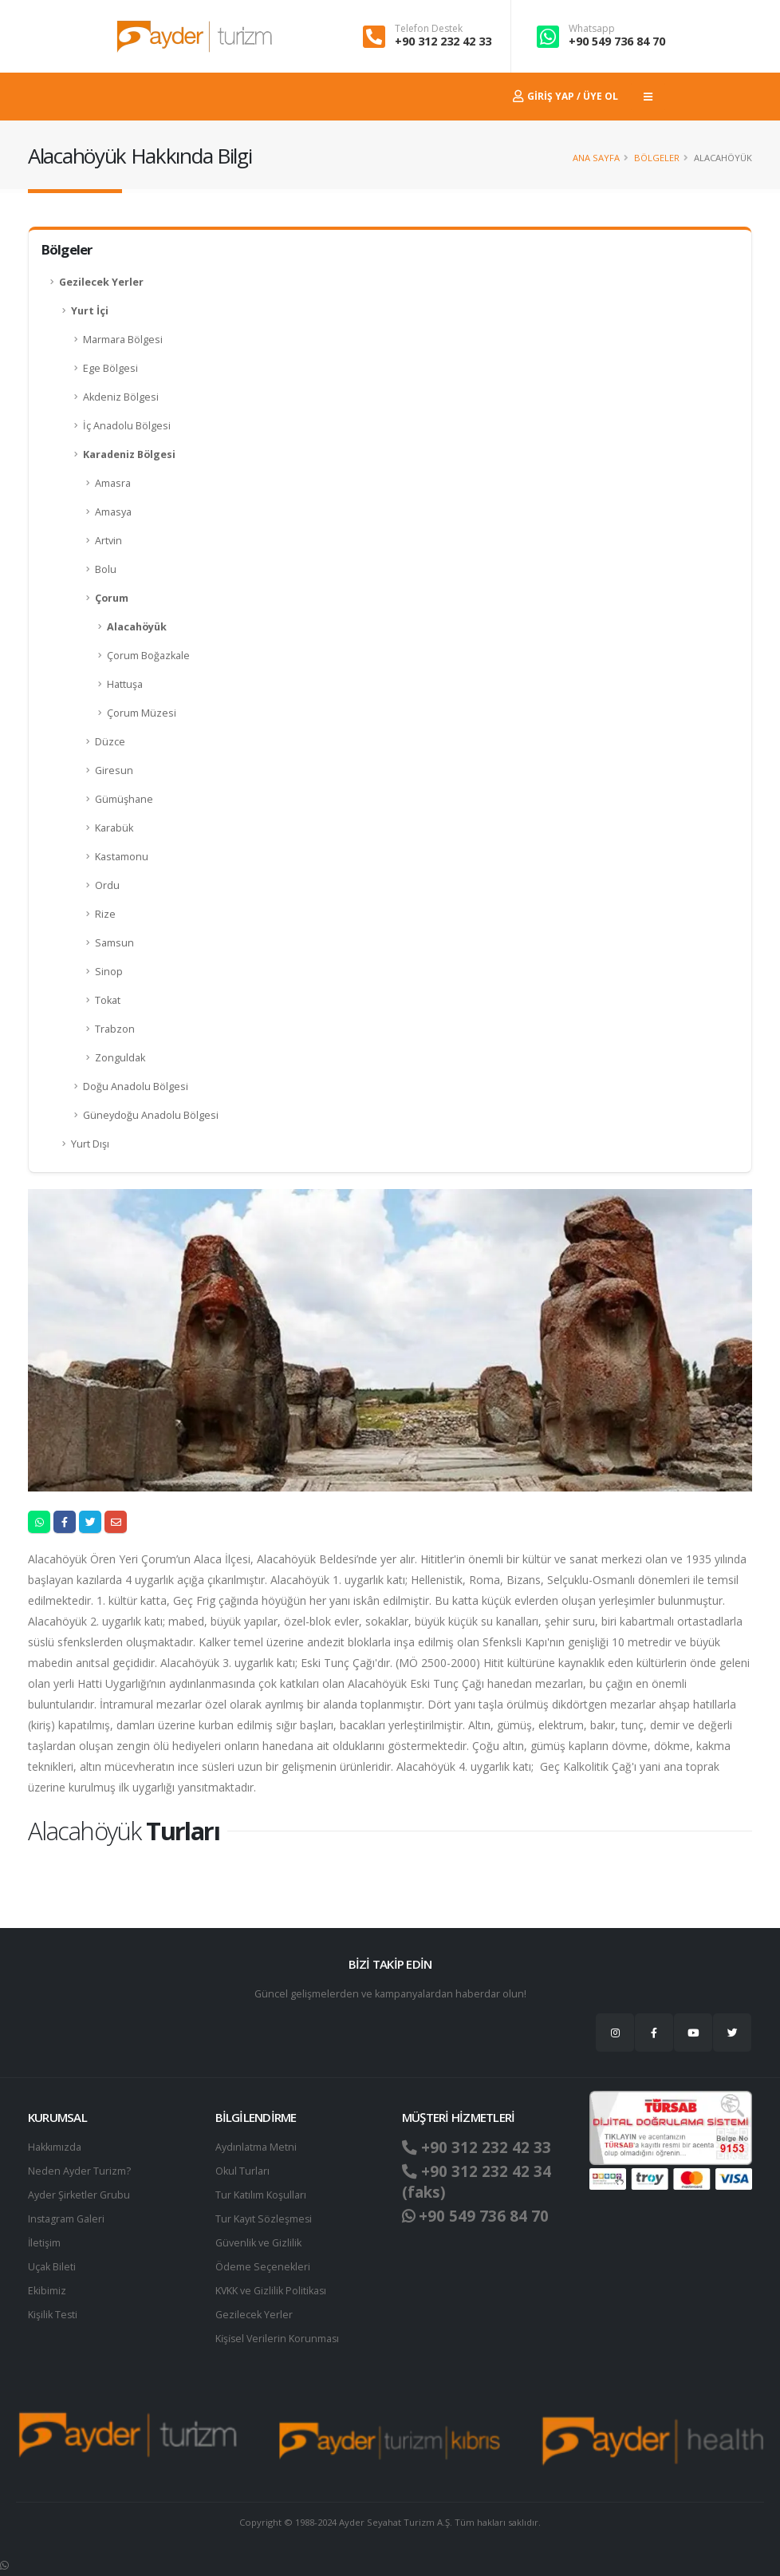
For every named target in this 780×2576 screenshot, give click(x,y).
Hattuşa (125, 684)
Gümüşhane (124, 799)
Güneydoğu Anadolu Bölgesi (151, 1115)
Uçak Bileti (52, 2267)
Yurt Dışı (90, 1144)
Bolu (105, 569)
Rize (105, 914)
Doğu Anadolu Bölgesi (135, 1086)
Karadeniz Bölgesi (129, 454)
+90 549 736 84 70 (617, 41)
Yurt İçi (89, 311)
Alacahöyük (137, 627)
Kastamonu (121, 856)
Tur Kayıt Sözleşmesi (264, 2219)
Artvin (108, 540)
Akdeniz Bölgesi (121, 397)
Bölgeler (657, 158)
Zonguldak (120, 1058)
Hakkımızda (54, 2147)
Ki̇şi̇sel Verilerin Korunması (278, 2338)
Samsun (114, 943)
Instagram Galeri (66, 2219)
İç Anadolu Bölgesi (127, 426)
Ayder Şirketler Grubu (79, 2195)
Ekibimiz (47, 2290)
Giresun (114, 770)
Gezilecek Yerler (101, 282)
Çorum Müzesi (141, 713)
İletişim (44, 2243)
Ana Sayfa (596, 158)
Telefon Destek (429, 28)
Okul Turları (242, 2171)
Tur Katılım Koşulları (260, 2195)
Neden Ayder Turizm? (79, 2171)
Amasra (113, 483)
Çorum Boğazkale (148, 655)
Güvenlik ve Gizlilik (258, 2243)
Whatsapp (592, 28)
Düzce (110, 742)
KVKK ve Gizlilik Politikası (271, 2290)
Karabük (114, 828)
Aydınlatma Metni (256, 2147)
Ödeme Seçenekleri (262, 2267)
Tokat (107, 1000)
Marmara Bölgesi (123, 339)
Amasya (113, 512)
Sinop (109, 971)
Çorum (111, 598)
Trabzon (115, 1029)
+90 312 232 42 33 (443, 41)
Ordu (107, 885)
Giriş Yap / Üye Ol (565, 96)
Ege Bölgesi (110, 368)
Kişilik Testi (53, 2314)
